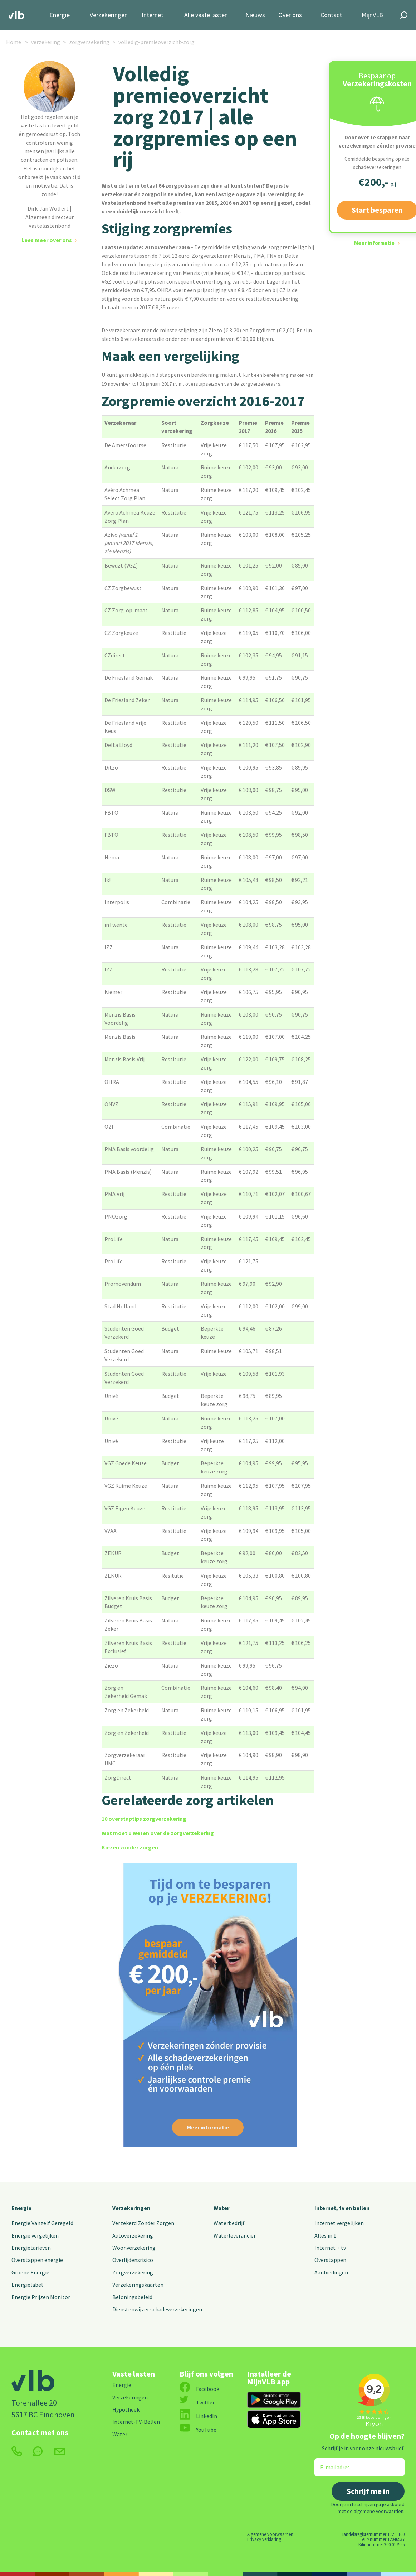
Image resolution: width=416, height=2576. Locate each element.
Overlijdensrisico (132, 2259)
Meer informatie (374, 243)
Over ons (290, 15)
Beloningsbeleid (132, 2297)
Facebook (199, 2388)
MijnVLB (372, 15)
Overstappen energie (37, 2259)
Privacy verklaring (264, 2539)
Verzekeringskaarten (137, 2284)
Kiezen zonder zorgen (130, 1847)
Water (221, 2208)
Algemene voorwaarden (270, 2534)
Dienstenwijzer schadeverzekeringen (157, 2309)
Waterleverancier (235, 2235)
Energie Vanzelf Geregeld (42, 2223)
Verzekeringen (109, 15)
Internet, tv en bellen (341, 2208)
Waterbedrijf (229, 2223)
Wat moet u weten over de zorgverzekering (158, 1833)
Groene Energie (30, 2272)
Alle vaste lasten (206, 15)
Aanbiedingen (331, 2272)
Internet (152, 15)
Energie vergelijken (35, 2235)
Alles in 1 (325, 2235)
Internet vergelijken (339, 2223)
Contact (331, 15)
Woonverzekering (134, 2247)
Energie (59, 15)
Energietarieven (31, 2247)
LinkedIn (198, 2416)
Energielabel (27, 2284)
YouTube (198, 2429)
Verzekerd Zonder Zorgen (143, 2223)
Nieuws (255, 15)
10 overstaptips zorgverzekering (144, 1818)
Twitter (197, 2402)
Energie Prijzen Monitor (40, 2297)
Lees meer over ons (46, 239)
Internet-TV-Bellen (136, 2421)
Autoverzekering (132, 2235)
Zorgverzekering (132, 2272)
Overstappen (330, 2259)
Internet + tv (330, 2247)
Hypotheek (126, 2409)
